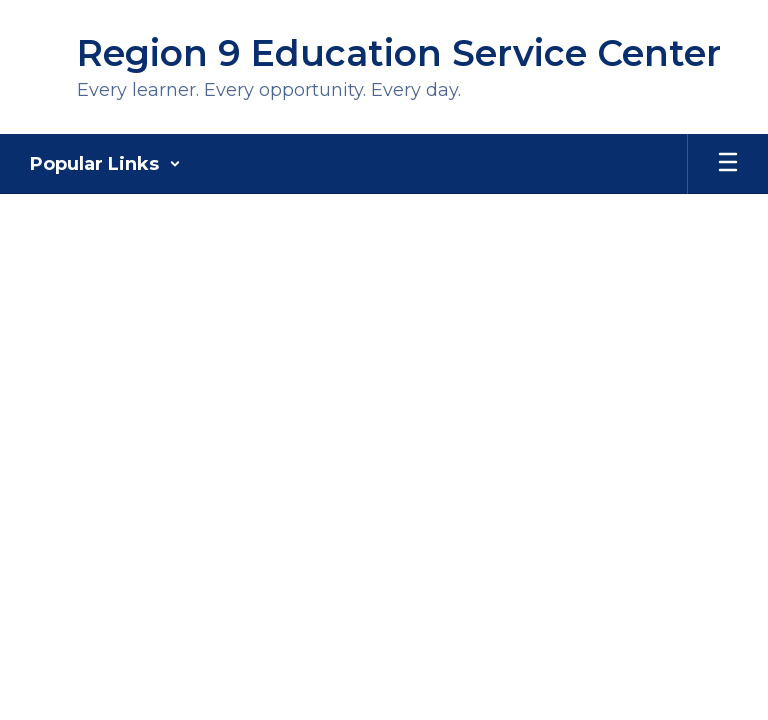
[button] (105, 164)
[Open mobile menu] (728, 164)
